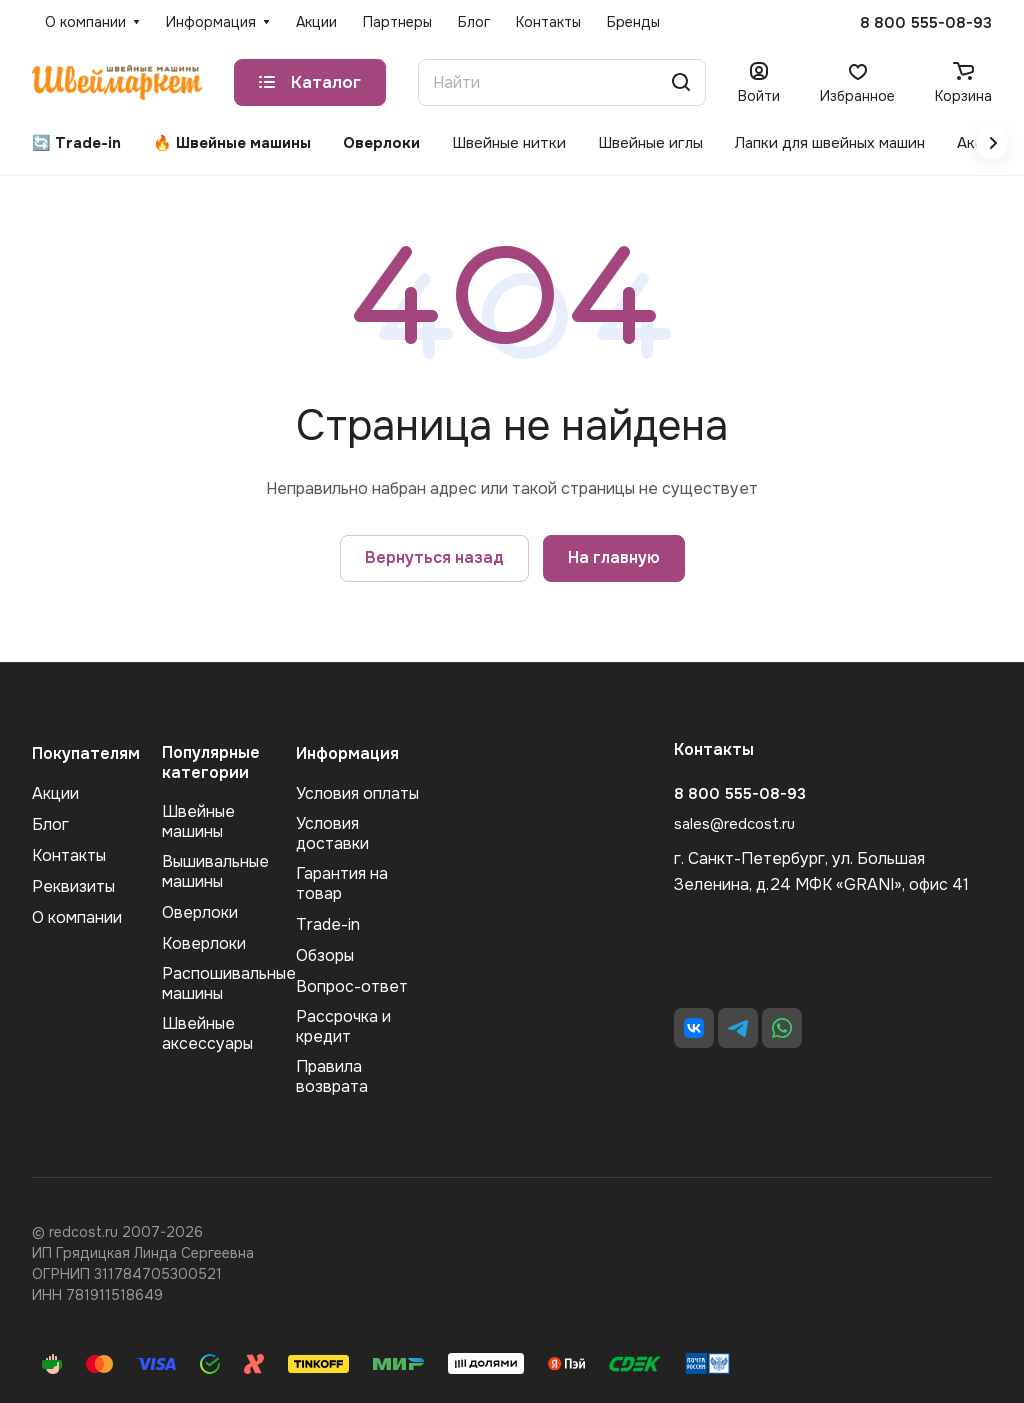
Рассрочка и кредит (343, 1026)
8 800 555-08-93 (926, 23)
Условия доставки (332, 833)
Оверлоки (200, 912)
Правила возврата (332, 1076)
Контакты (69, 855)
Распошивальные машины (229, 983)
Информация (347, 753)
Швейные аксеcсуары (207, 1033)
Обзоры (325, 955)
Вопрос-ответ (352, 986)
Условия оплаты (357, 793)
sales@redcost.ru (734, 824)
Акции (55, 793)
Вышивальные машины (215, 871)
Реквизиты (73, 886)
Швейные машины (198, 821)
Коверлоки (204, 943)
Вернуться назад (434, 557)
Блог (50, 824)
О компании (77, 917)
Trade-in (328, 924)
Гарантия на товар (342, 883)
